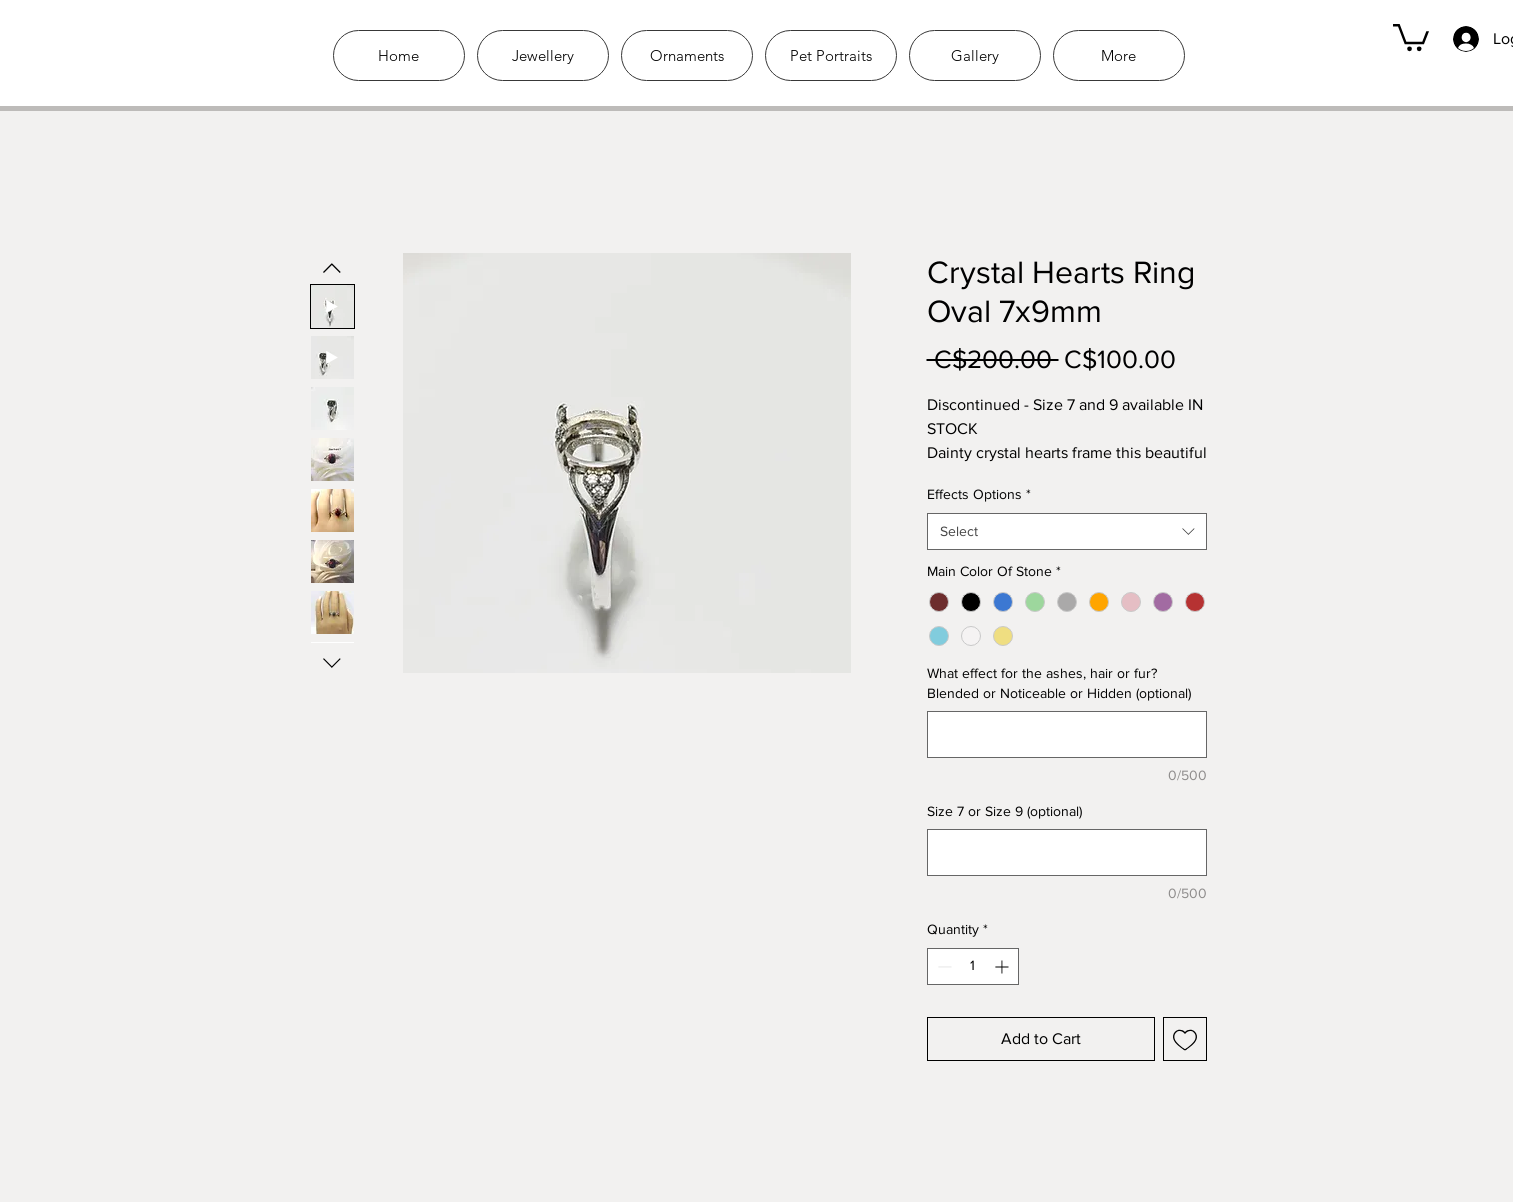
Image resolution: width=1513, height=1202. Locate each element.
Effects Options (979, 494)
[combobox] (1067, 532)
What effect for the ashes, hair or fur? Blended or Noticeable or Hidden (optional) (1059, 683)
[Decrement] (942, 966)
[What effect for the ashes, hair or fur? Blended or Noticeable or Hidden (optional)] (1067, 734)
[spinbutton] (973, 966)
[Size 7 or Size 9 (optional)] (1067, 852)
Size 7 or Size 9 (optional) (1004, 811)
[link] (1411, 36)
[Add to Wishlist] (1185, 1039)
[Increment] (1003, 966)
